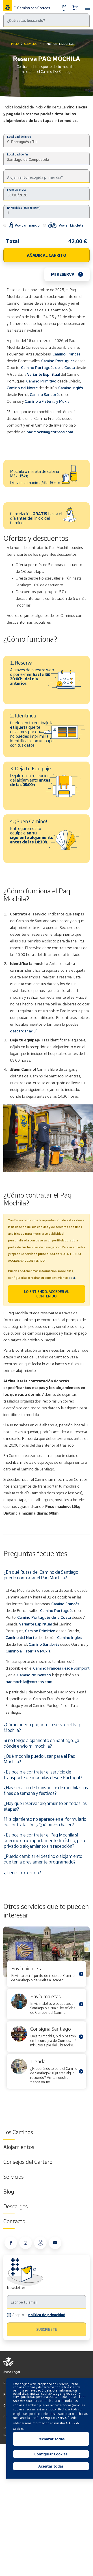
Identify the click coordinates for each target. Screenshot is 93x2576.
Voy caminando (21, 225)
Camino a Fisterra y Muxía (47, 401)
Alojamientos (18, 2147)
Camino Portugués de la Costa (48, 367)
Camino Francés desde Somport (61, 1668)
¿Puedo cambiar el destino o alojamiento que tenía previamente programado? (43, 1858)
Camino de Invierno (34, 1674)
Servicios (30, 43)
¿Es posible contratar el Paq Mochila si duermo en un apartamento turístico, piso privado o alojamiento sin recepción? (44, 1840)
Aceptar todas (50, 2466)
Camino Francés (66, 354)
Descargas (15, 2206)
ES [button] (64, 6)
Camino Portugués (57, 360)
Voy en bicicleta (63, 225)
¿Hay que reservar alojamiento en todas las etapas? (45, 1806)
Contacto (14, 2221)
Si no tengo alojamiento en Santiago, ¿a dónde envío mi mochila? (41, 1743)
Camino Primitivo (41, 381)
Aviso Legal (11, 2372)
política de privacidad (46, 2315)
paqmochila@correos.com (49, 431)
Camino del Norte (22, 387)
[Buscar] (46, 20)
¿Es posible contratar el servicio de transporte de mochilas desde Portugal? (43, 1774)
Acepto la (38, 2315)
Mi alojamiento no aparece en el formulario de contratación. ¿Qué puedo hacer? (45, 1821)
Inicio (15, 43)
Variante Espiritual (43, 374)
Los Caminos (18, 2132)
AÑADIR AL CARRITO (46, 255)
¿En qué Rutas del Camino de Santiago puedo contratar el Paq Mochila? (41, 1574)
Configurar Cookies (50, 2454)
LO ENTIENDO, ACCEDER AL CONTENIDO (46, 1293)
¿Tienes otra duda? (22, 1872)
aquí (72, 1277)
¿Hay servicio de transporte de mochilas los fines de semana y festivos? (46, 1790)
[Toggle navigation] (87, 5)
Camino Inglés (70, 387)
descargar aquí (23, 1031)
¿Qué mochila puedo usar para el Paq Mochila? (40, 1758)
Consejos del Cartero (27, 2162)
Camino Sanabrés (45, 394)
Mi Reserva (62, 274)
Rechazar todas (51, 2439)
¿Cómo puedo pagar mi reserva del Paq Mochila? (42, 1727)
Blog (8, 2191)
